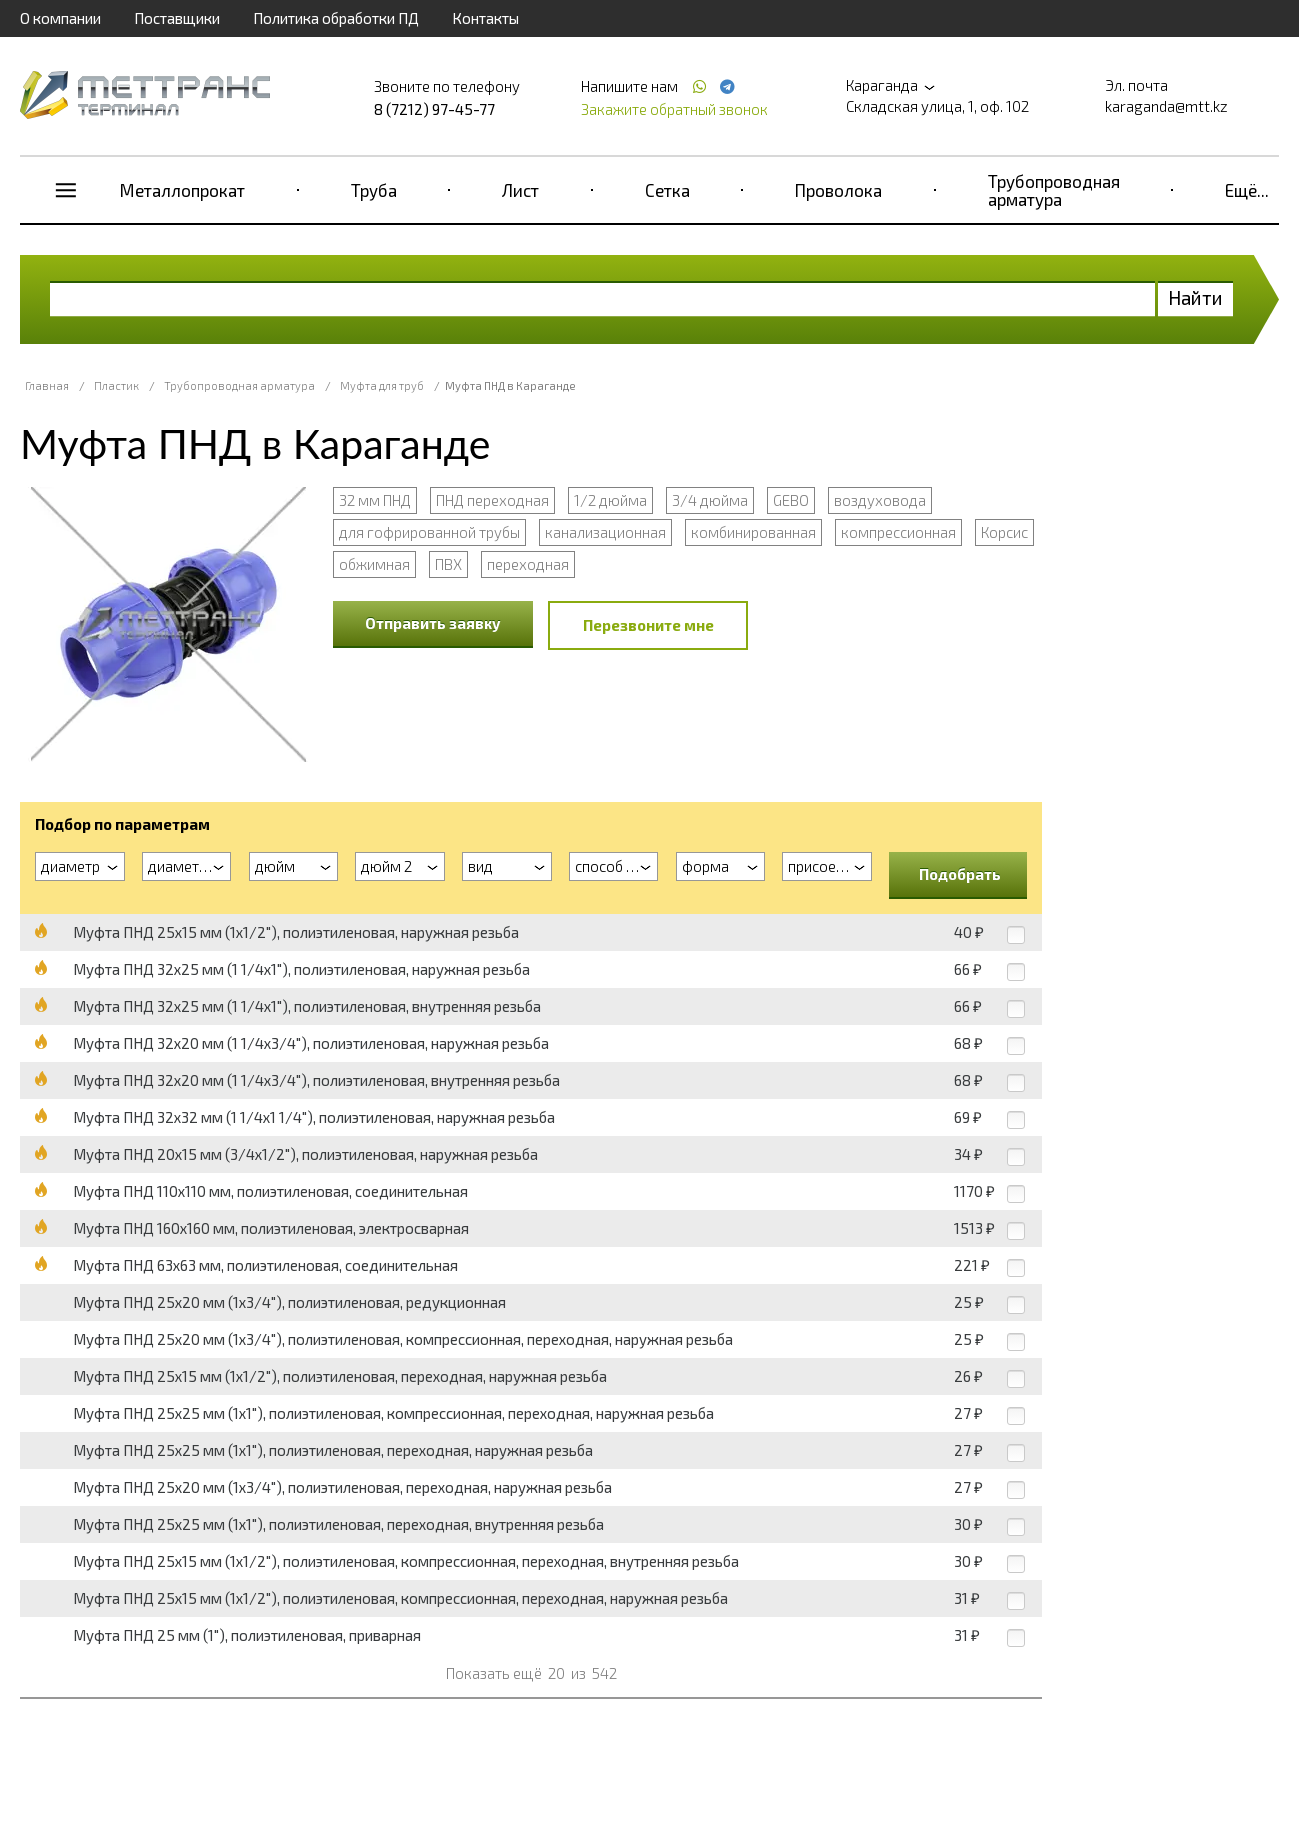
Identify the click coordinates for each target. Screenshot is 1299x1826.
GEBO (791, 500)
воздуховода (880, 500)
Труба (374, 190)
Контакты (485, 18)
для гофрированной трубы (429, 532)
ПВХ (448, 564)
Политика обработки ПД (336, 18)
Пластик (116, 385)
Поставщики (177, 18)
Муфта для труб (382, 385)
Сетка (667, 190)
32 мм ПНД (375, 500)
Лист (520, 190)
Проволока (838, 190)
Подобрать (960, 874)
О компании (60, 18)
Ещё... (1247, 190)
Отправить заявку (433, 623)
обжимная (374, 564)
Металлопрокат (182, 190)
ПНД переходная (492, 500)
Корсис (1004, 532)
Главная (47, 385)
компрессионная (898, 532)
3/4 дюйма (710, 500)
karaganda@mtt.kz (1166, 106)
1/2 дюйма (610, 500)
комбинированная (753, 532)
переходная (528, 564)
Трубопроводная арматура (1054, 190)
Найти (1195, 297)
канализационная (605, 532)
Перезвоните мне (648, 625)
